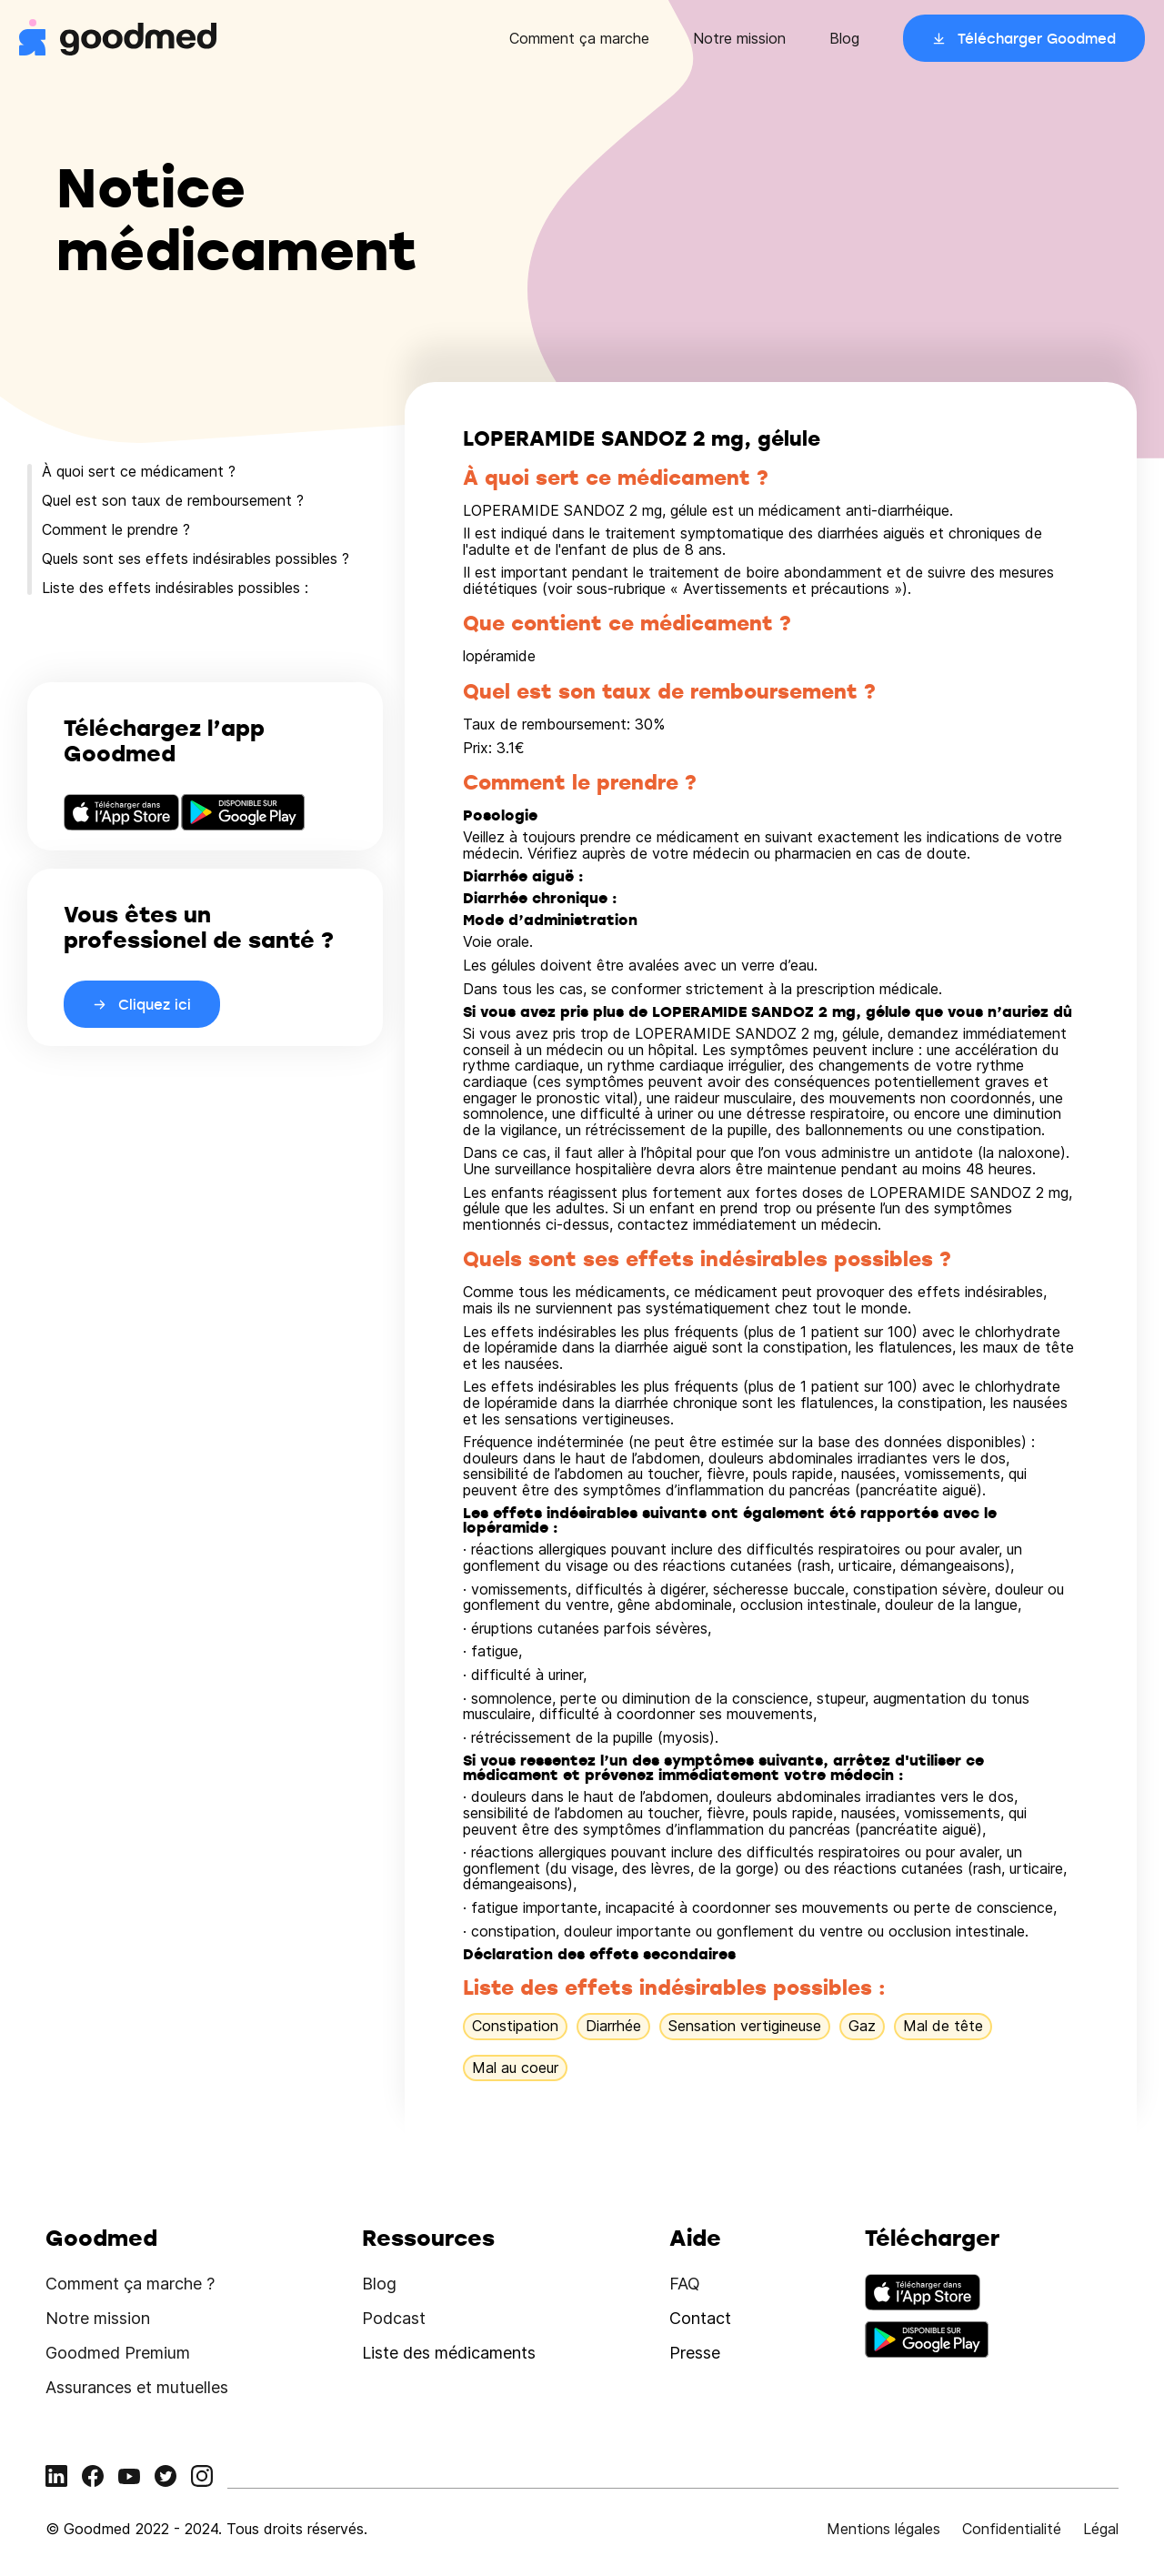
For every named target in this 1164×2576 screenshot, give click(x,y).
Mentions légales (883, 2529)
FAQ (684, 2283)
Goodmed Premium (117, 2352)
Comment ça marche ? (130, 2283)
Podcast (394, 2318)
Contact (700, 2318)
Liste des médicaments (449, 2352)
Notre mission (739, 38)
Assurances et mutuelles (136, 2387)
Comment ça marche (579, 38)
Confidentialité (1011, 2529)
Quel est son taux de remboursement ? (173, 500)
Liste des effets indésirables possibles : (175, 587)
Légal (1101, 2529)
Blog (844, 38)
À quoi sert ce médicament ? (139, 471)
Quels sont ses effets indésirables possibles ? (195, 558)
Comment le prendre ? (116, 529)
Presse (694, 2352)
